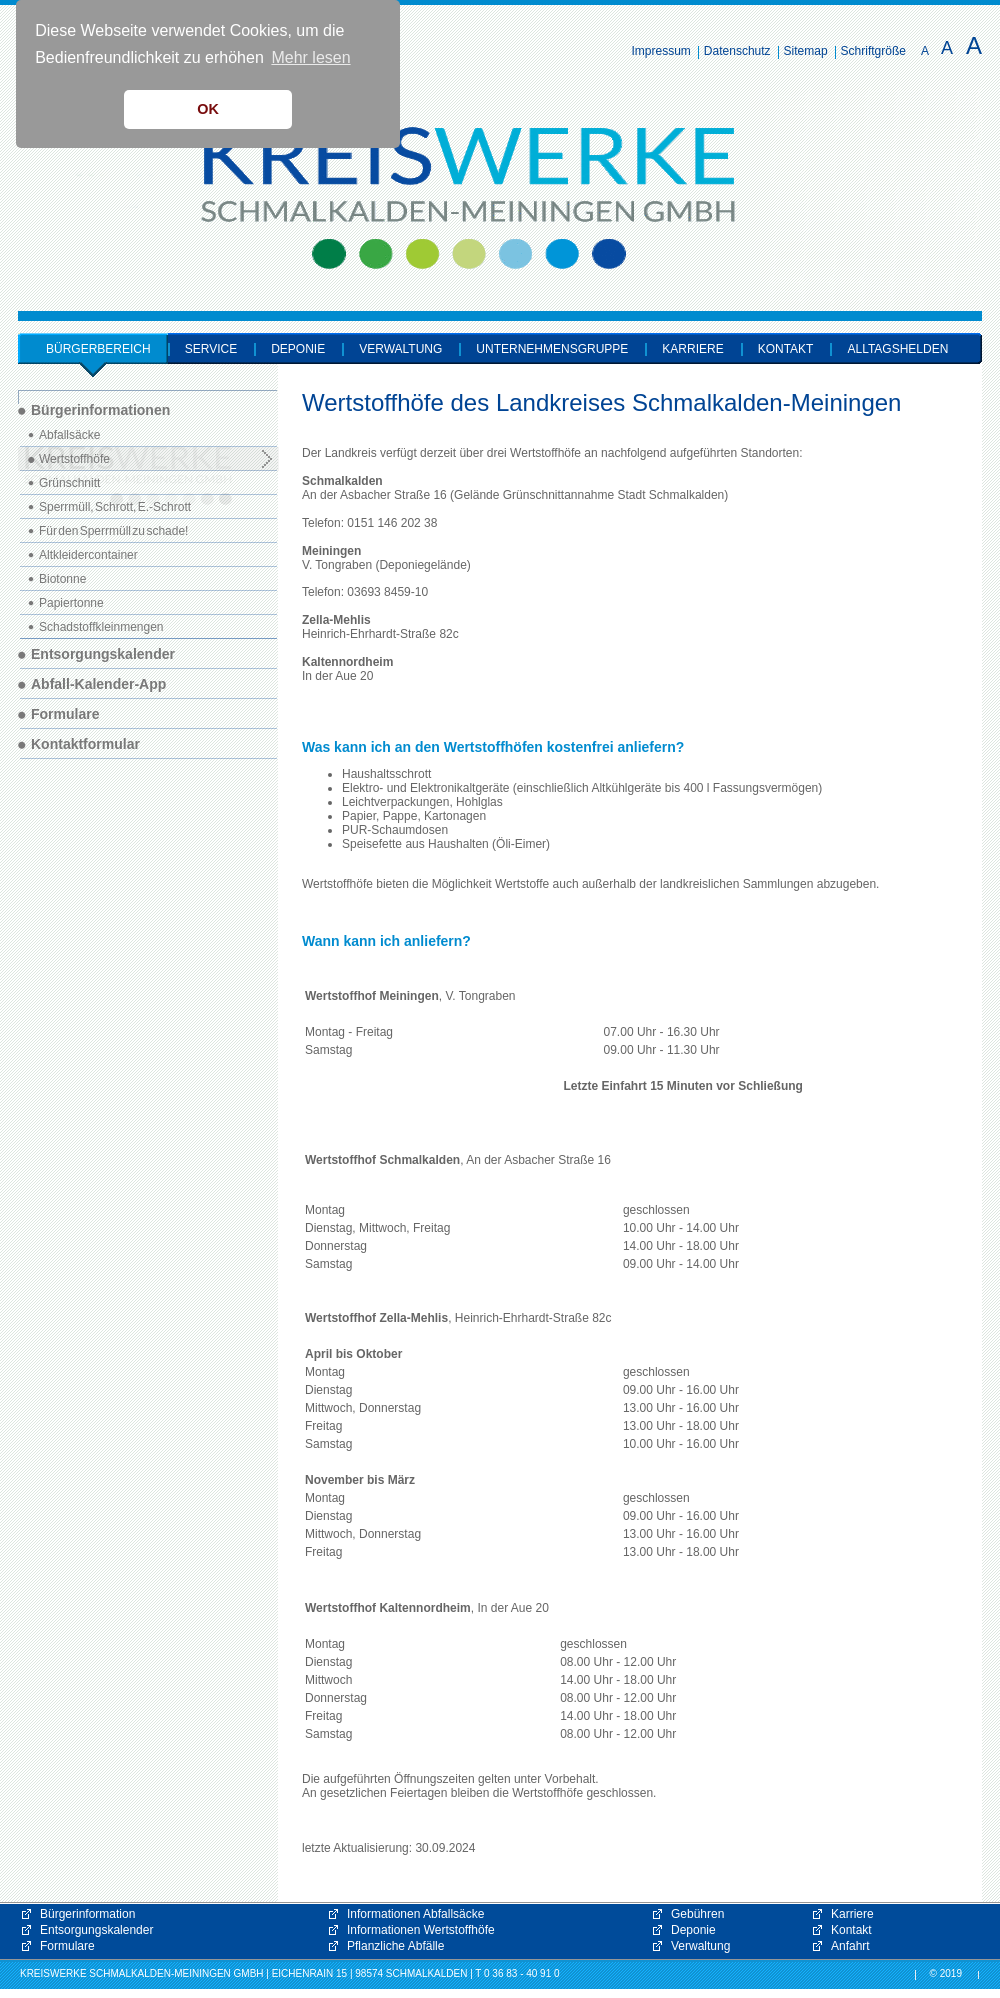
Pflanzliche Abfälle (395, 1946)
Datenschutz (737, 51)
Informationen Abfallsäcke (415, 1914)
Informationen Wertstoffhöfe (421, 1930)
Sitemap (806, 51)
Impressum (661, 51)
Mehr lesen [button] (310, 57)
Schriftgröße (873, 51)
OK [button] (208, 109)
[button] (780, 1820)
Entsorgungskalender (96, 1930)
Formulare (67, 1946)
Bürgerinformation (87, 1914)
